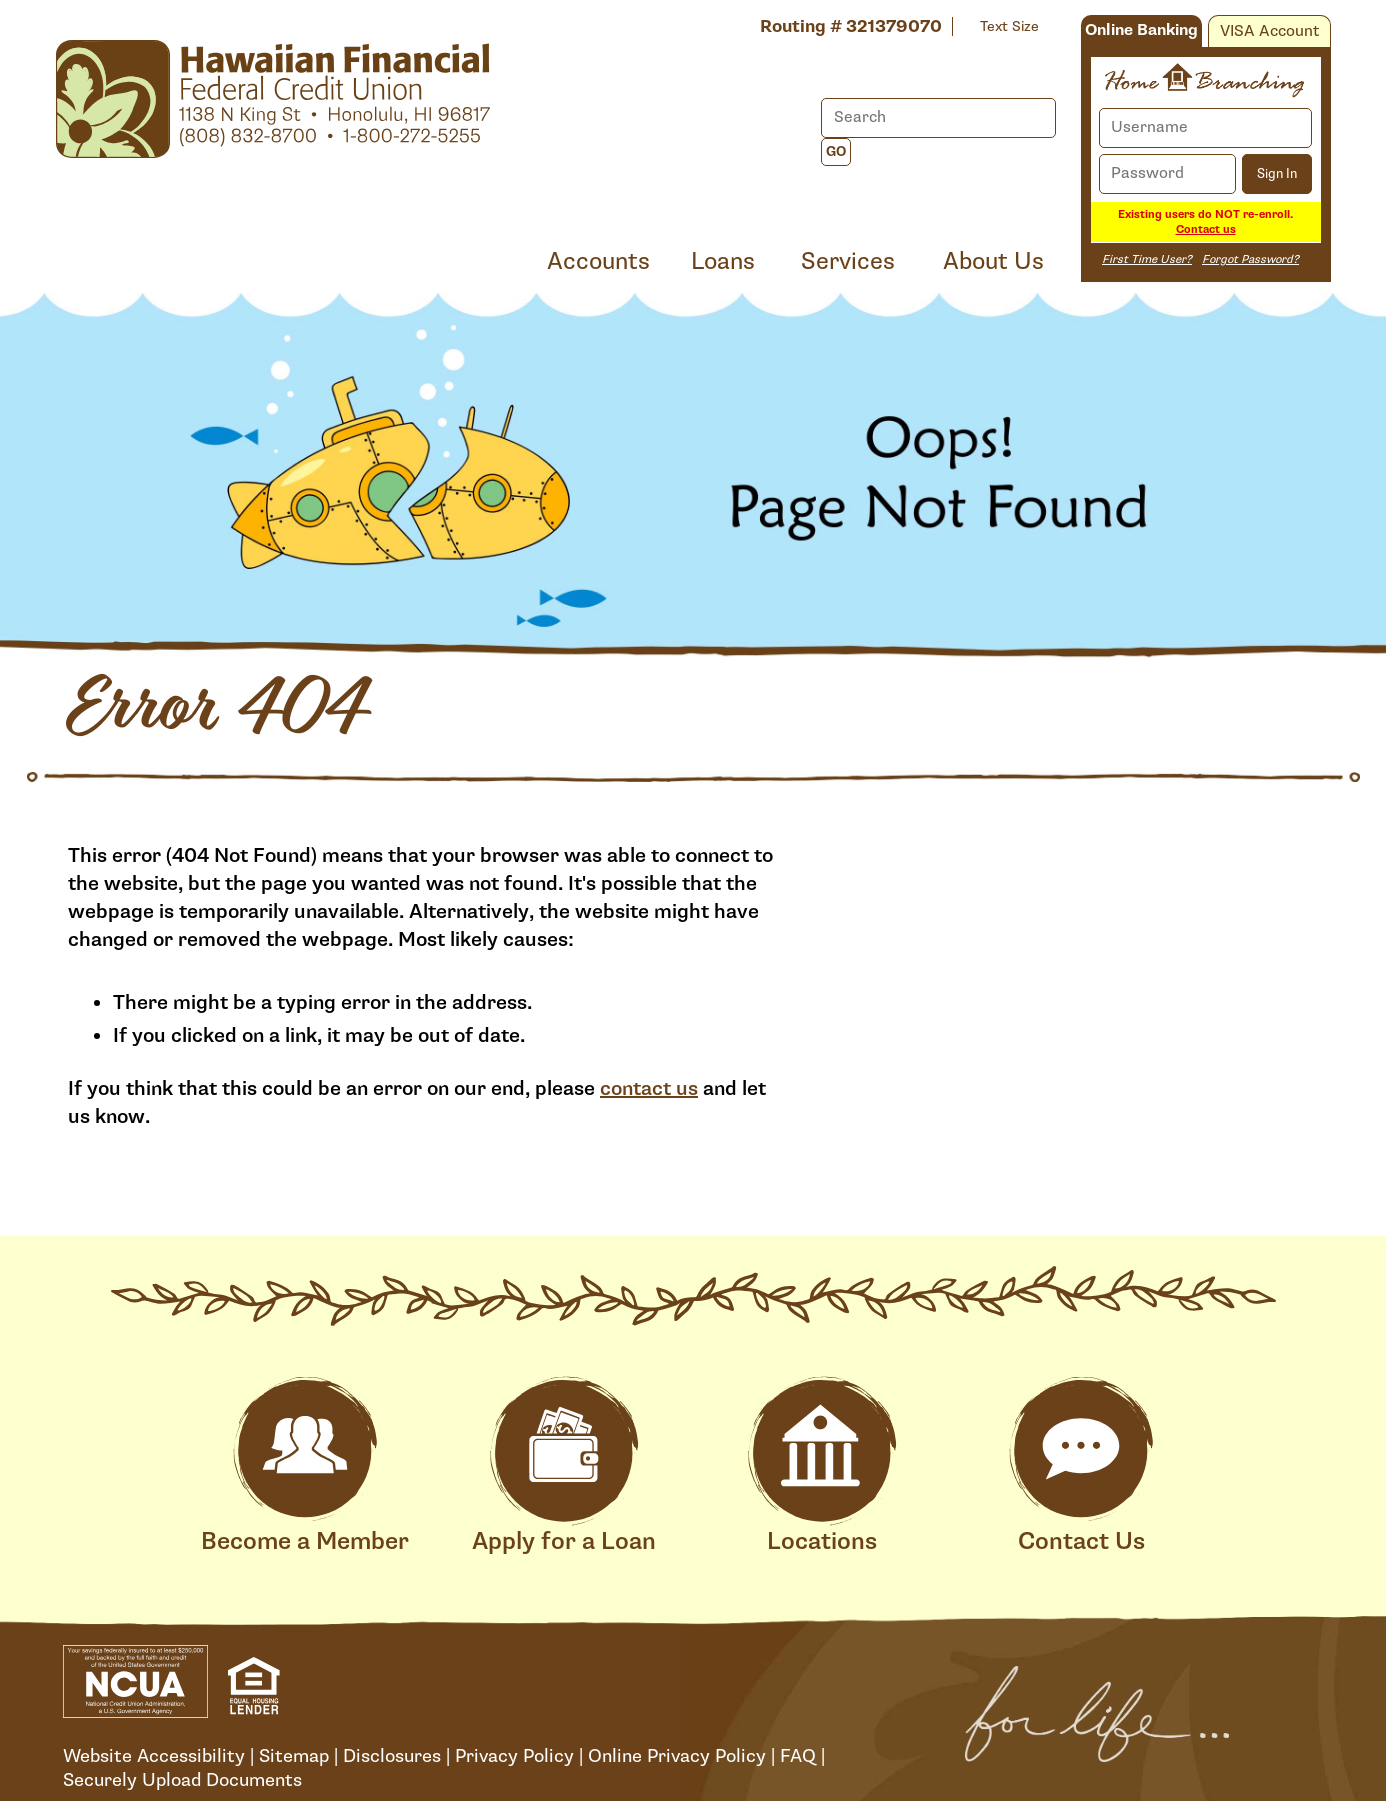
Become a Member (305, 1466)
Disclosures (392, 1756)
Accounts (598, 261)
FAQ (798, 1756)
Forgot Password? (1250, 259)
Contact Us (1081, 1466)
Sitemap (294, 1756)
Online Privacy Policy (677, 1756)
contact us (649, 1089)
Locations (822, 1466)
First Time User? (1147, 259)
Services (848, 261)
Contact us (1206, 229)
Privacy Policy (514, 1756)
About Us (993, 261)
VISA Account (1269, 31)
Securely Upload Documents (182, 1780)
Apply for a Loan (564, 1466)
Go (836, 152)
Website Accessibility (154, 1756)
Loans (723, 261)
